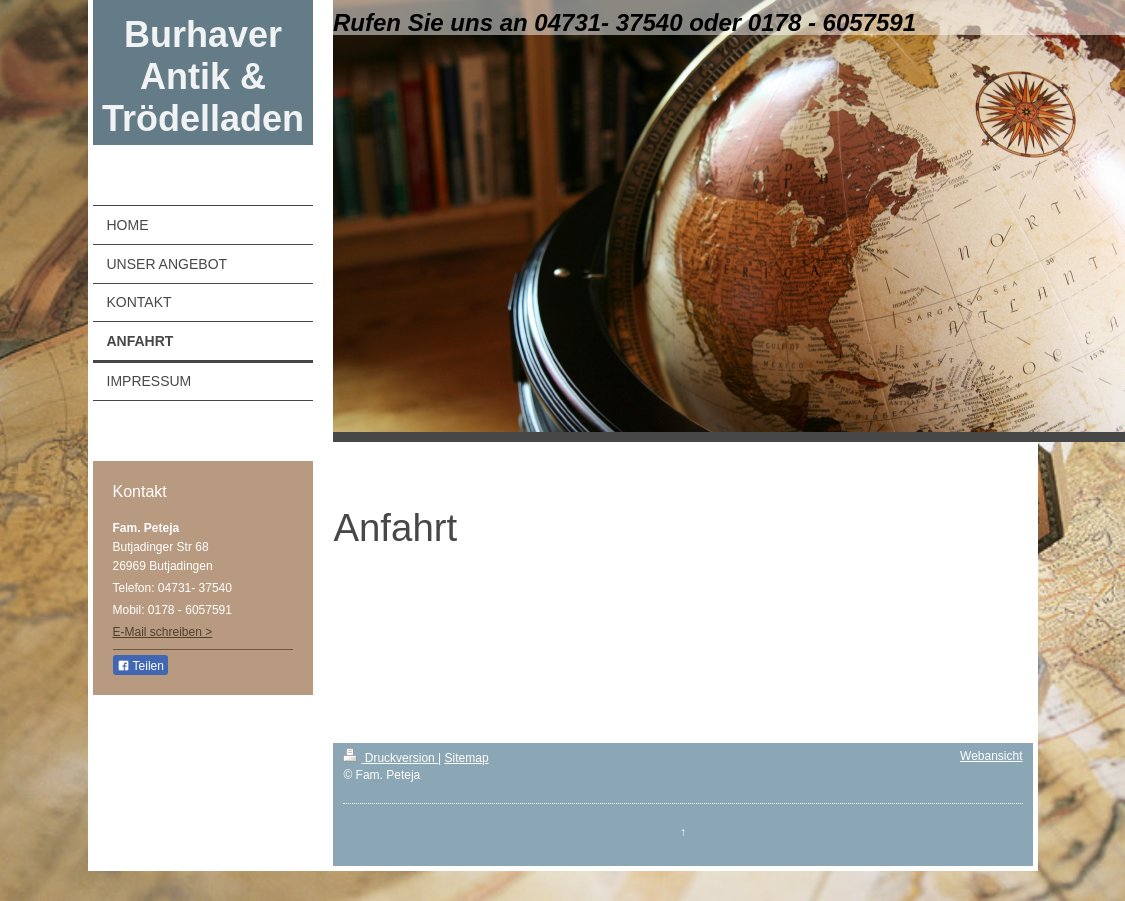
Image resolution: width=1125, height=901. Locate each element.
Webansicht (991, 756)
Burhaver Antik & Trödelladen (203, 76)
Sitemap (467, 758)
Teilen (140, 666)
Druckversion (390, 758)
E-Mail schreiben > (163, 632)
